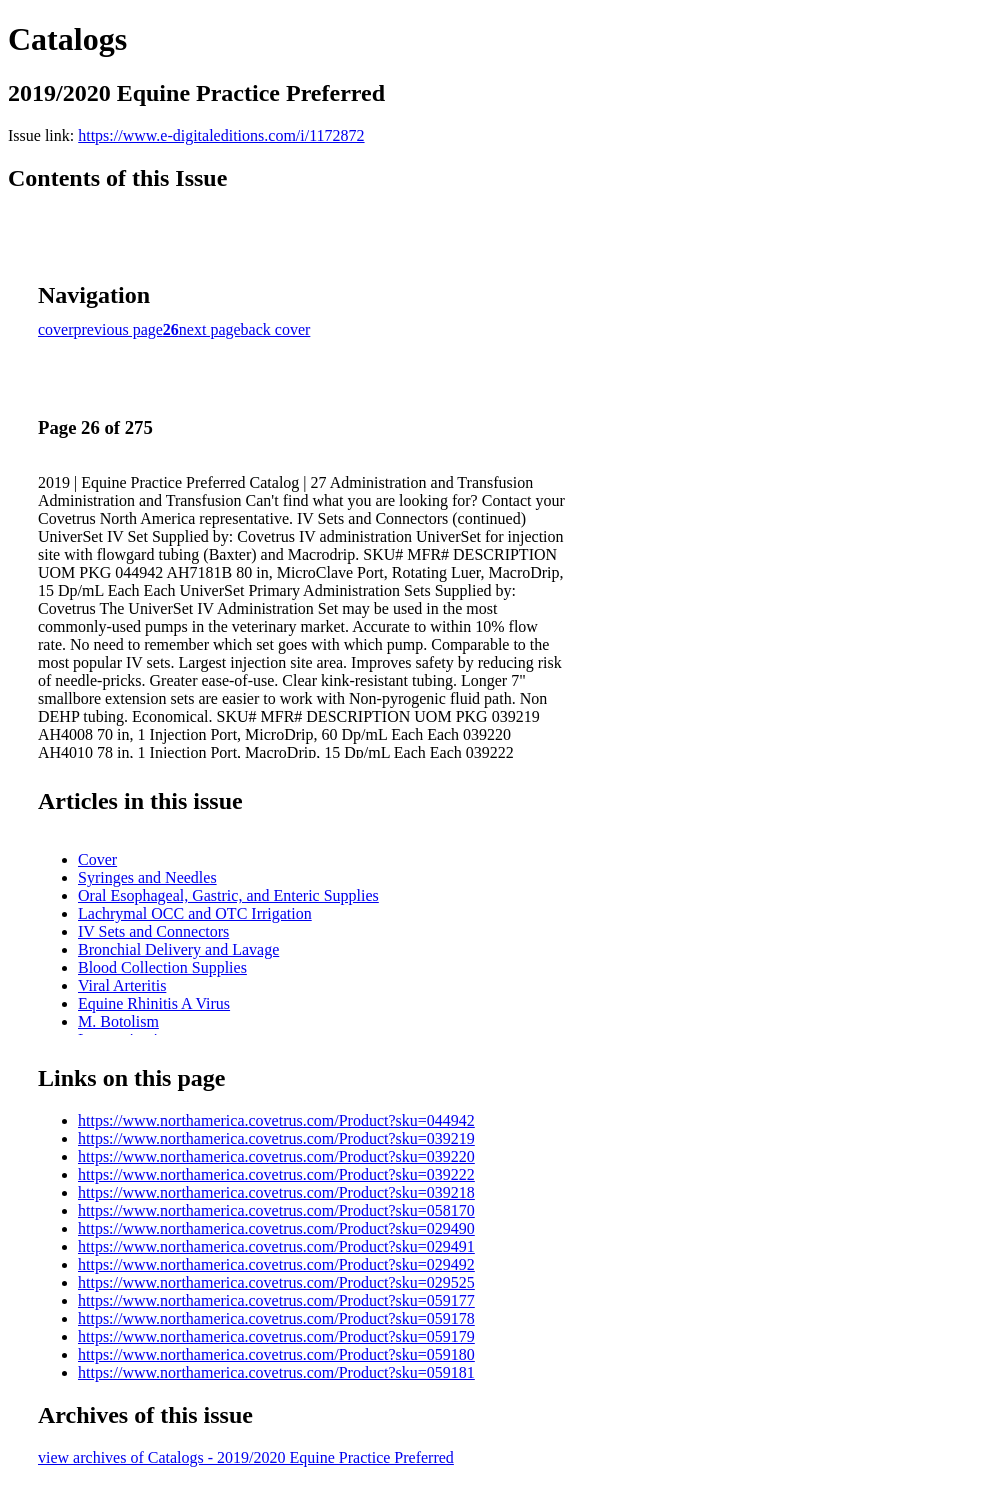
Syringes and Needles (147, 877)
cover (56, 329)
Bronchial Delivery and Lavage (178, 949)
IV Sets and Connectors (153, 931)
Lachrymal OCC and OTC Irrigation (195, 913)
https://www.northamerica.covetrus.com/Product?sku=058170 (276, 1210)
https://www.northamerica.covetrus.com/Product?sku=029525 (276, 1282)
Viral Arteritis (122, 985)
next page (210, 329)
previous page (118, 329)
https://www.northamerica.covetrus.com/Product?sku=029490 (276, 1228)
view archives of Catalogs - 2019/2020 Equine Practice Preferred (246, 1457)
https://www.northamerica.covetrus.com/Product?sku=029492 (276, 1264)
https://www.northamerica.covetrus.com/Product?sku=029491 (276, 1246)
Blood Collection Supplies (162, 967)
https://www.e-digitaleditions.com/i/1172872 (221, 135)
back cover (276, 329)
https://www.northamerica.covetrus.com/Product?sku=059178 (276, 1318)
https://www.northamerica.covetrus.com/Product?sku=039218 (276, 1192)
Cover (97, 859)
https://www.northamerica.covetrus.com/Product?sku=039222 (276, 1174)
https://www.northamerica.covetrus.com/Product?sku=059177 (276, 1300)
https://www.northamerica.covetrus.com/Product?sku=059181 (276, 1372)
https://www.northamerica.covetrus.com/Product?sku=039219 (276, 1138)
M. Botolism (118, 1021)
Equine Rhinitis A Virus (154, 1003)
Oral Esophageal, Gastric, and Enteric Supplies (228, 895)
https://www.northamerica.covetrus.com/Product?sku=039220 (276, 1156)
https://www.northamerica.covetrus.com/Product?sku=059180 (276, 1354)
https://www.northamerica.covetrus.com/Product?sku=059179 (276, 1336)
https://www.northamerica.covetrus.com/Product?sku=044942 (276, 1120)
